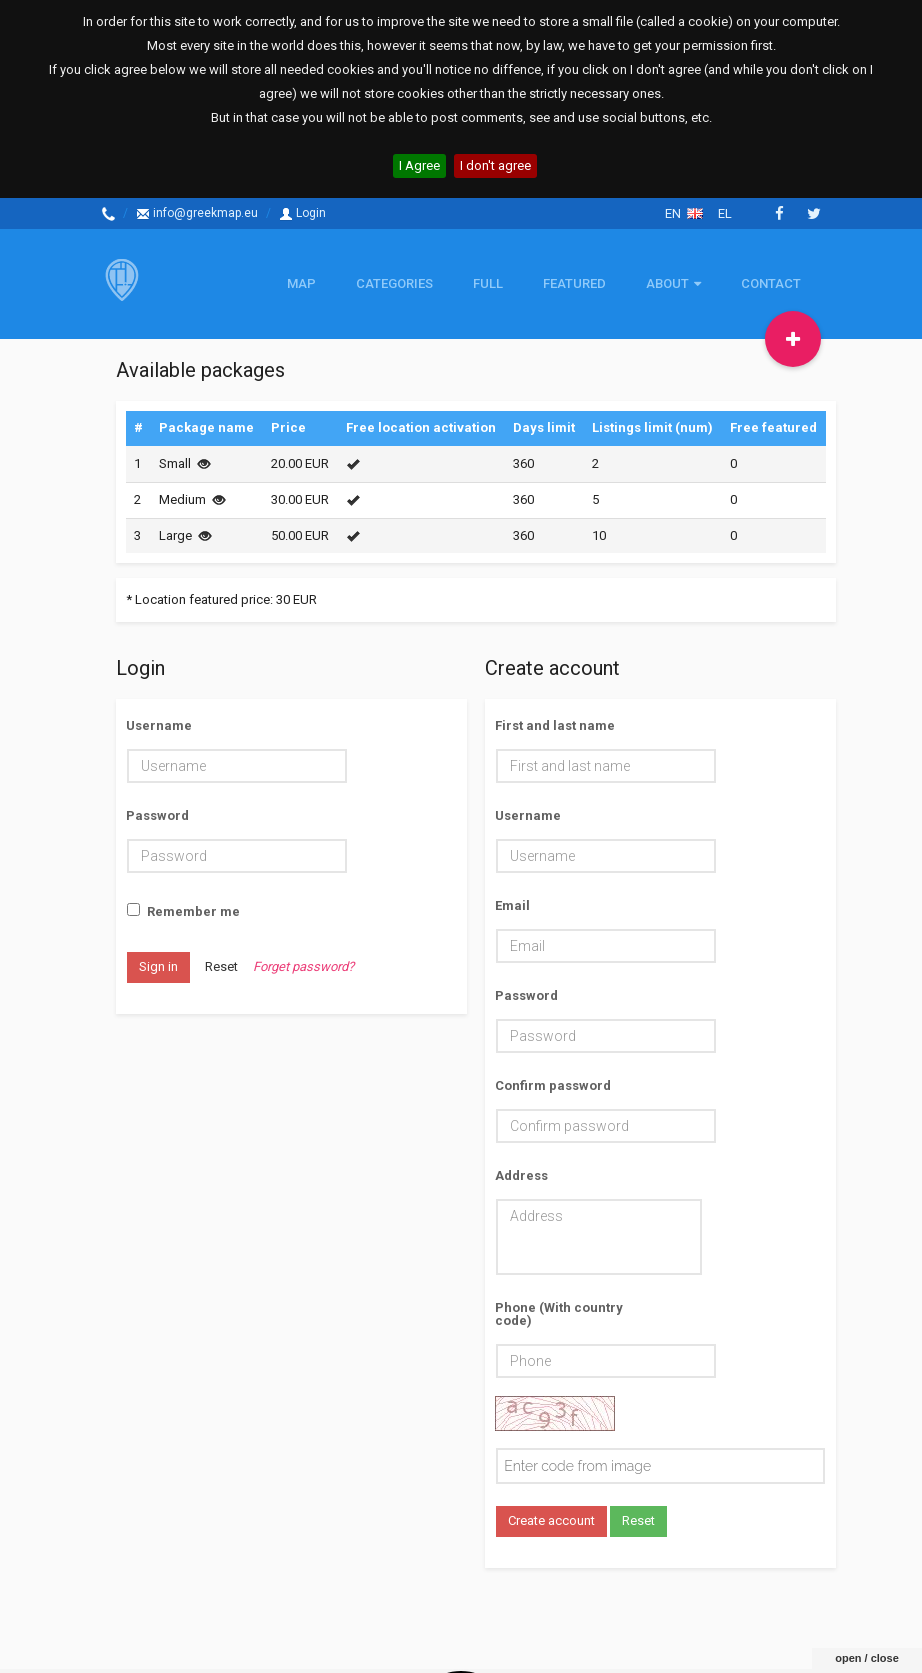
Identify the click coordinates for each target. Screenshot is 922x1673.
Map (301, 283)
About (673, 283)
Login (302, 213)
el (725, 213)
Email (512, 905)
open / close (867, 1604)
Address (521, 1175)
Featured (574, 283)
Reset (221, 966)
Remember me (183, 912)
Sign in (158, 966)
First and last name (555, 725)
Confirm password (553, 1085)
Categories (394, 283)
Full (488, 283)
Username (159, 725)
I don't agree (495, 165)
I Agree (419, 165)
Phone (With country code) (559, 1313)
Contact (771, 283)
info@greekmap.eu (197, 213)
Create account (551, 1520)
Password (157, 815)
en (684, 213)
